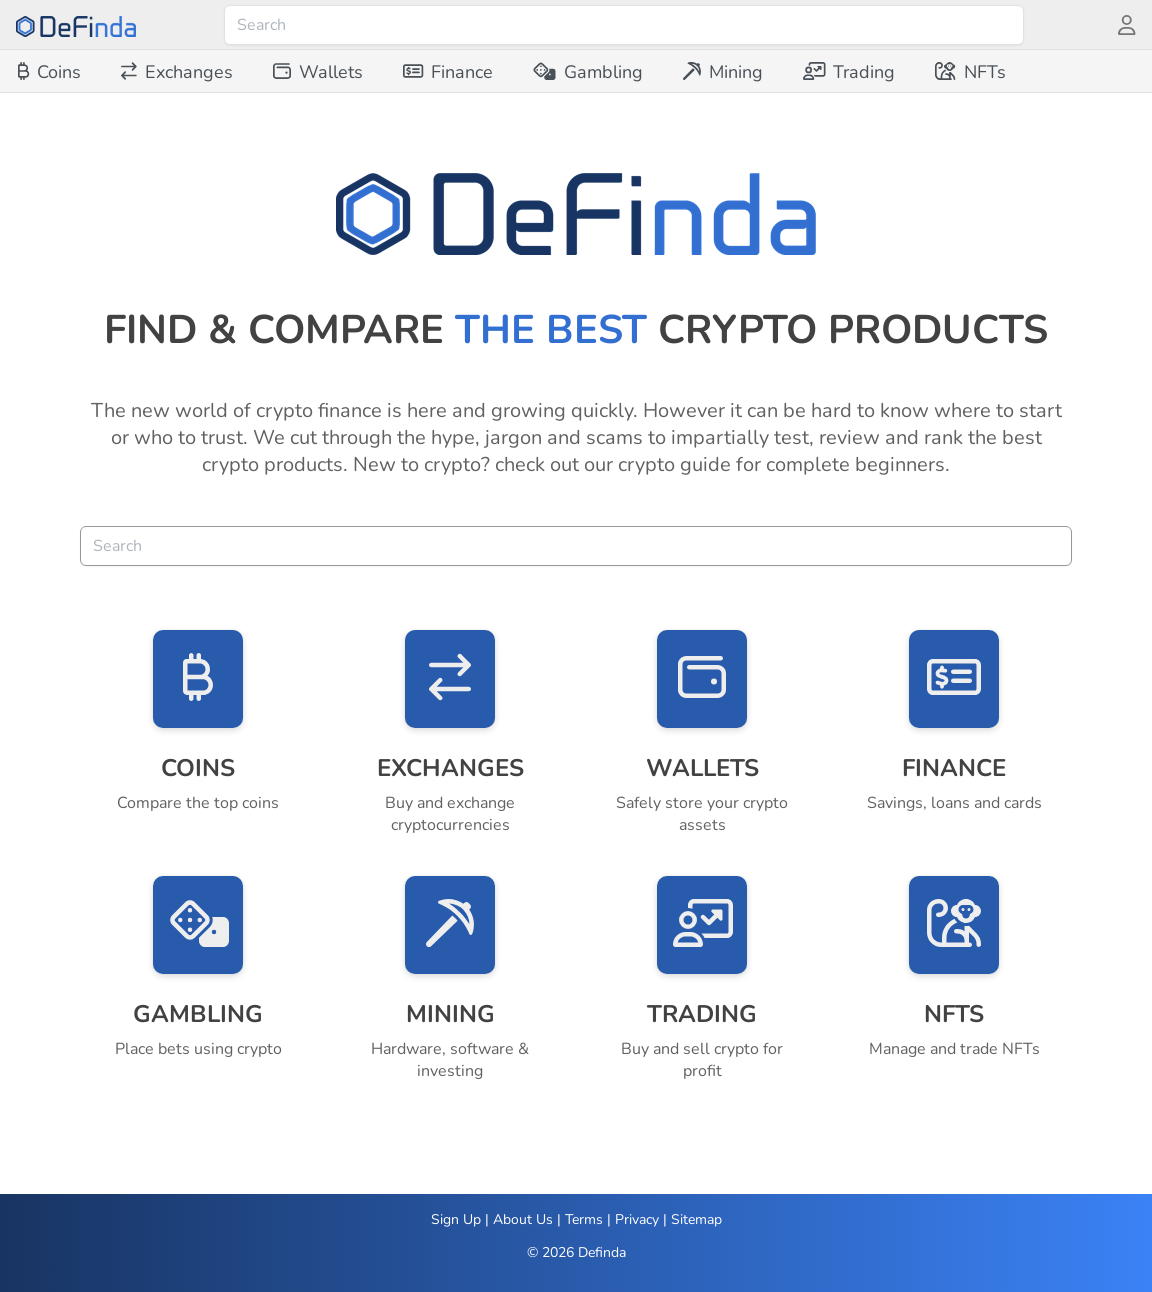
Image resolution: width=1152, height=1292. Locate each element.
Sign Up (456, 1219)
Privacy (637, 1219)
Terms (584, 1219)
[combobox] (624, 25)
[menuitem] (49, 72)
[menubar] (512, 72)
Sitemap (696, 1219)
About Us (523, 1219)
